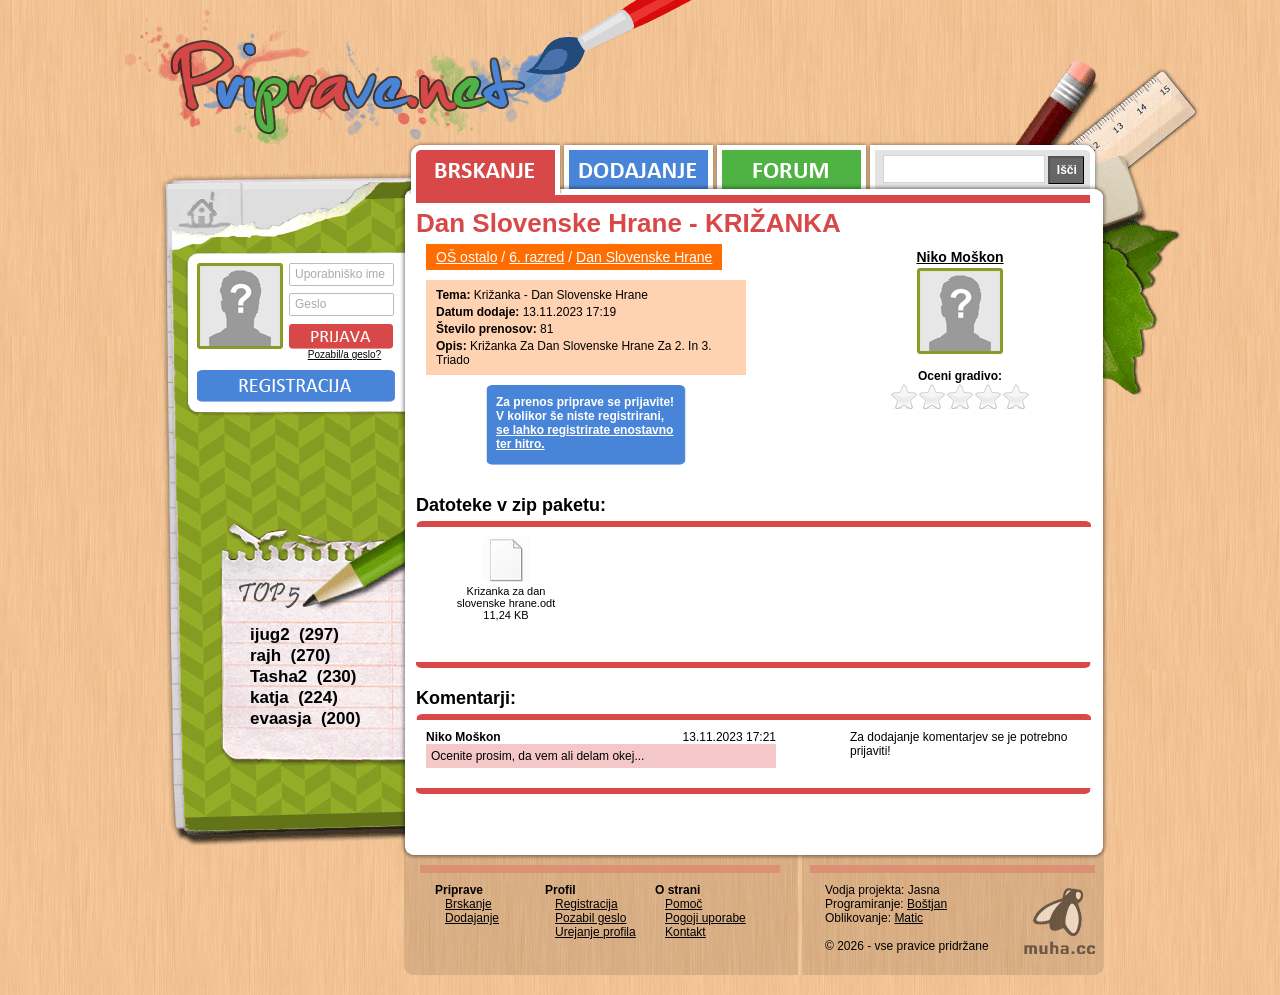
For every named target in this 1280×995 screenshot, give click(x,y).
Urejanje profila (595, 932)
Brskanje (482, 165)
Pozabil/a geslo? (344, 354)
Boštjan (927, 904)
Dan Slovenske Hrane (644, 257)
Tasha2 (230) (303, 676)
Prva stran (204, 210)
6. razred (536, 257)
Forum (791, 165)
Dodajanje (638, 165)
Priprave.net (350, 90)
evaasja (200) (305, 718)
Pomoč (683, 904)
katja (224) (294, 697)
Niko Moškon (959, 257)
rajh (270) (290, 655)
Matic (908, 918)
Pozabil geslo (590, 918)
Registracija (296, 386)
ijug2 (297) (294, 634)
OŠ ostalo (466, 257)
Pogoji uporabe (705, 918)
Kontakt (685, 932)
